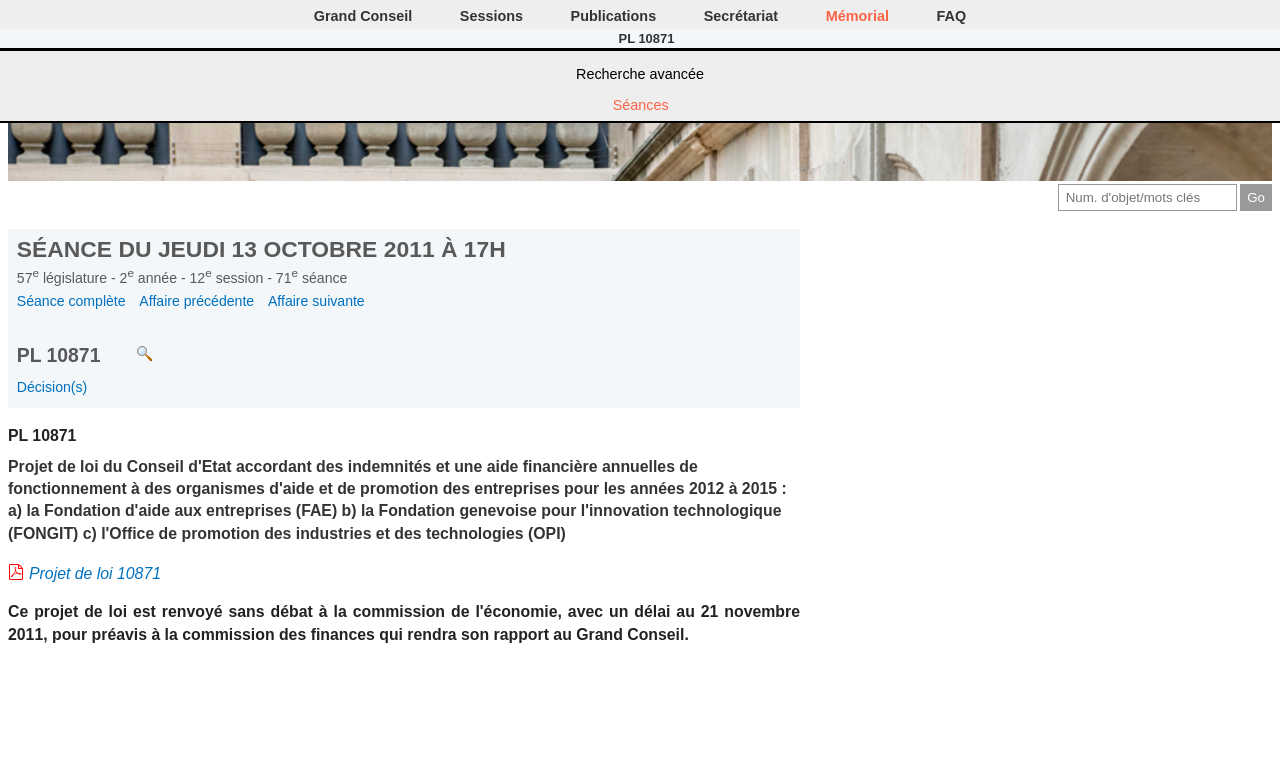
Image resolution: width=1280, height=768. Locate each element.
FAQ (952, 16)
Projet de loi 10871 (95, 573)
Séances (641, 105)
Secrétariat (741, 16)
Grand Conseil (363, 16)
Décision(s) (52, 387)
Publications (614, 16)
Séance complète (71, 301)
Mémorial (857, 16)
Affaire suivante (316, 301)
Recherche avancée (640, 74)
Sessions (491, 16)
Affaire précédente (196, 301)
